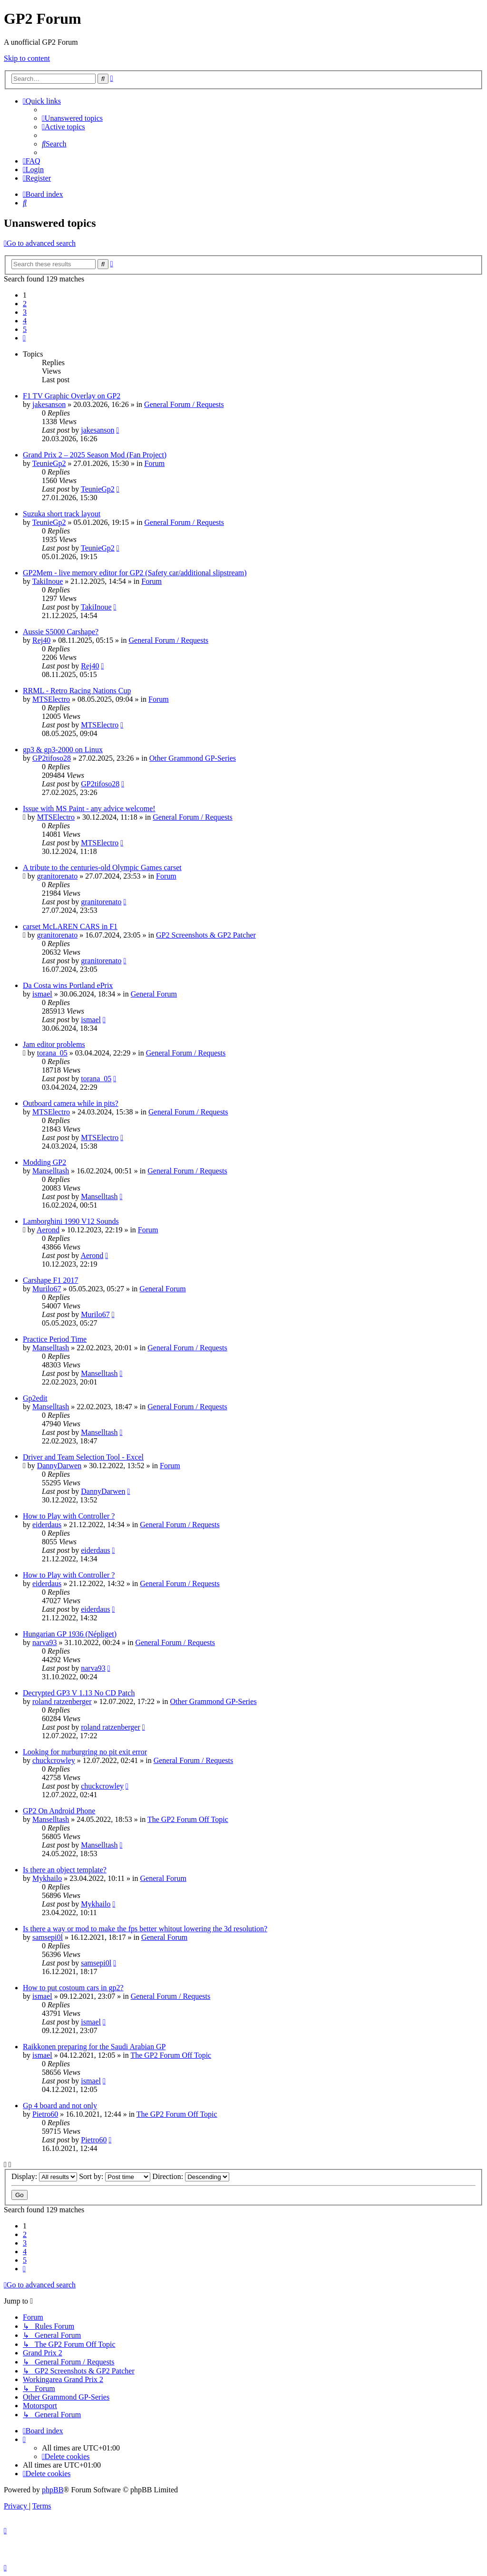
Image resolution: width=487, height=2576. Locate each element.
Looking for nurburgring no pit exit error (85, 1752)
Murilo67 (46, 1289)
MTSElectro (51, 699)
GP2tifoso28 (51, 758)
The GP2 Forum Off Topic (187, 1819)
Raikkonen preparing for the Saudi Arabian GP (94, 2047)
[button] (24, 338)
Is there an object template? (65, 1870)
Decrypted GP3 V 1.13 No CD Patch (79, 1693)
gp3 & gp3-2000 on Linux (63, 750)
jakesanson (49, 404)
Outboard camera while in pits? (70, 1103)
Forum (154, 463)
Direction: (190, 2176)
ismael (42, 994)
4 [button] (25, 321)
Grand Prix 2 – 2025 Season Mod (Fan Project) (94, 455)
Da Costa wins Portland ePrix (68, 985)
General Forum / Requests (184, 404)
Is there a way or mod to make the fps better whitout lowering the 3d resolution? (145, 1929)
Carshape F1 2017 (50, 1280)
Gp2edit (35, 1398)
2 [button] (25, 304)
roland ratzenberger (62, 1701)
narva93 (44, 1642)
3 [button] (25, 312)
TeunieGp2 (49, 463)
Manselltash (50, 1171)
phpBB (52, 2490)
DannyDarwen (59, 1466)
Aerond (48, 1230)
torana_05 (52, 1053)
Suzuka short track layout (61, 514)
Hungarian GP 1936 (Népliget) (70, 1634)
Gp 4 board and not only (60, 2105)
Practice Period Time (55, 1339)
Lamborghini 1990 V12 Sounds (71, 1221)
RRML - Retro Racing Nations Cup (77, 691)
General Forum (154, 994)
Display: (44, 2176)
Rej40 (41, 640)
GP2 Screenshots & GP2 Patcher (206, 935)
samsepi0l (47, 1937)
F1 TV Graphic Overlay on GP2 (71, 396)
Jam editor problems (54, 1044)
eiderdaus (46, 1524)
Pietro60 (45, 2114)
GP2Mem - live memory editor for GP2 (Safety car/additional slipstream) (135, 573)
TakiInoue (47, 581)
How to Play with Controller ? (69, 1516)
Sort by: (114, 2176)
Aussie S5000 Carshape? (60, 632)
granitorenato (57, 876)
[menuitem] (72, 118)
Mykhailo (47, 1878)
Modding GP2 (44, 1162)
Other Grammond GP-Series (192, 758)
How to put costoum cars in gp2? (73, 1988)
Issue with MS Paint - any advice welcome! (89, 808)
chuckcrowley (53, 1760)
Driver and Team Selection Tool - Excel (83, 1457)
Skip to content (27, 58)
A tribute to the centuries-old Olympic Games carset (102, 867)
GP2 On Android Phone (59, 1811)
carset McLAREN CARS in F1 (70, 926)
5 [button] (25, 329)
